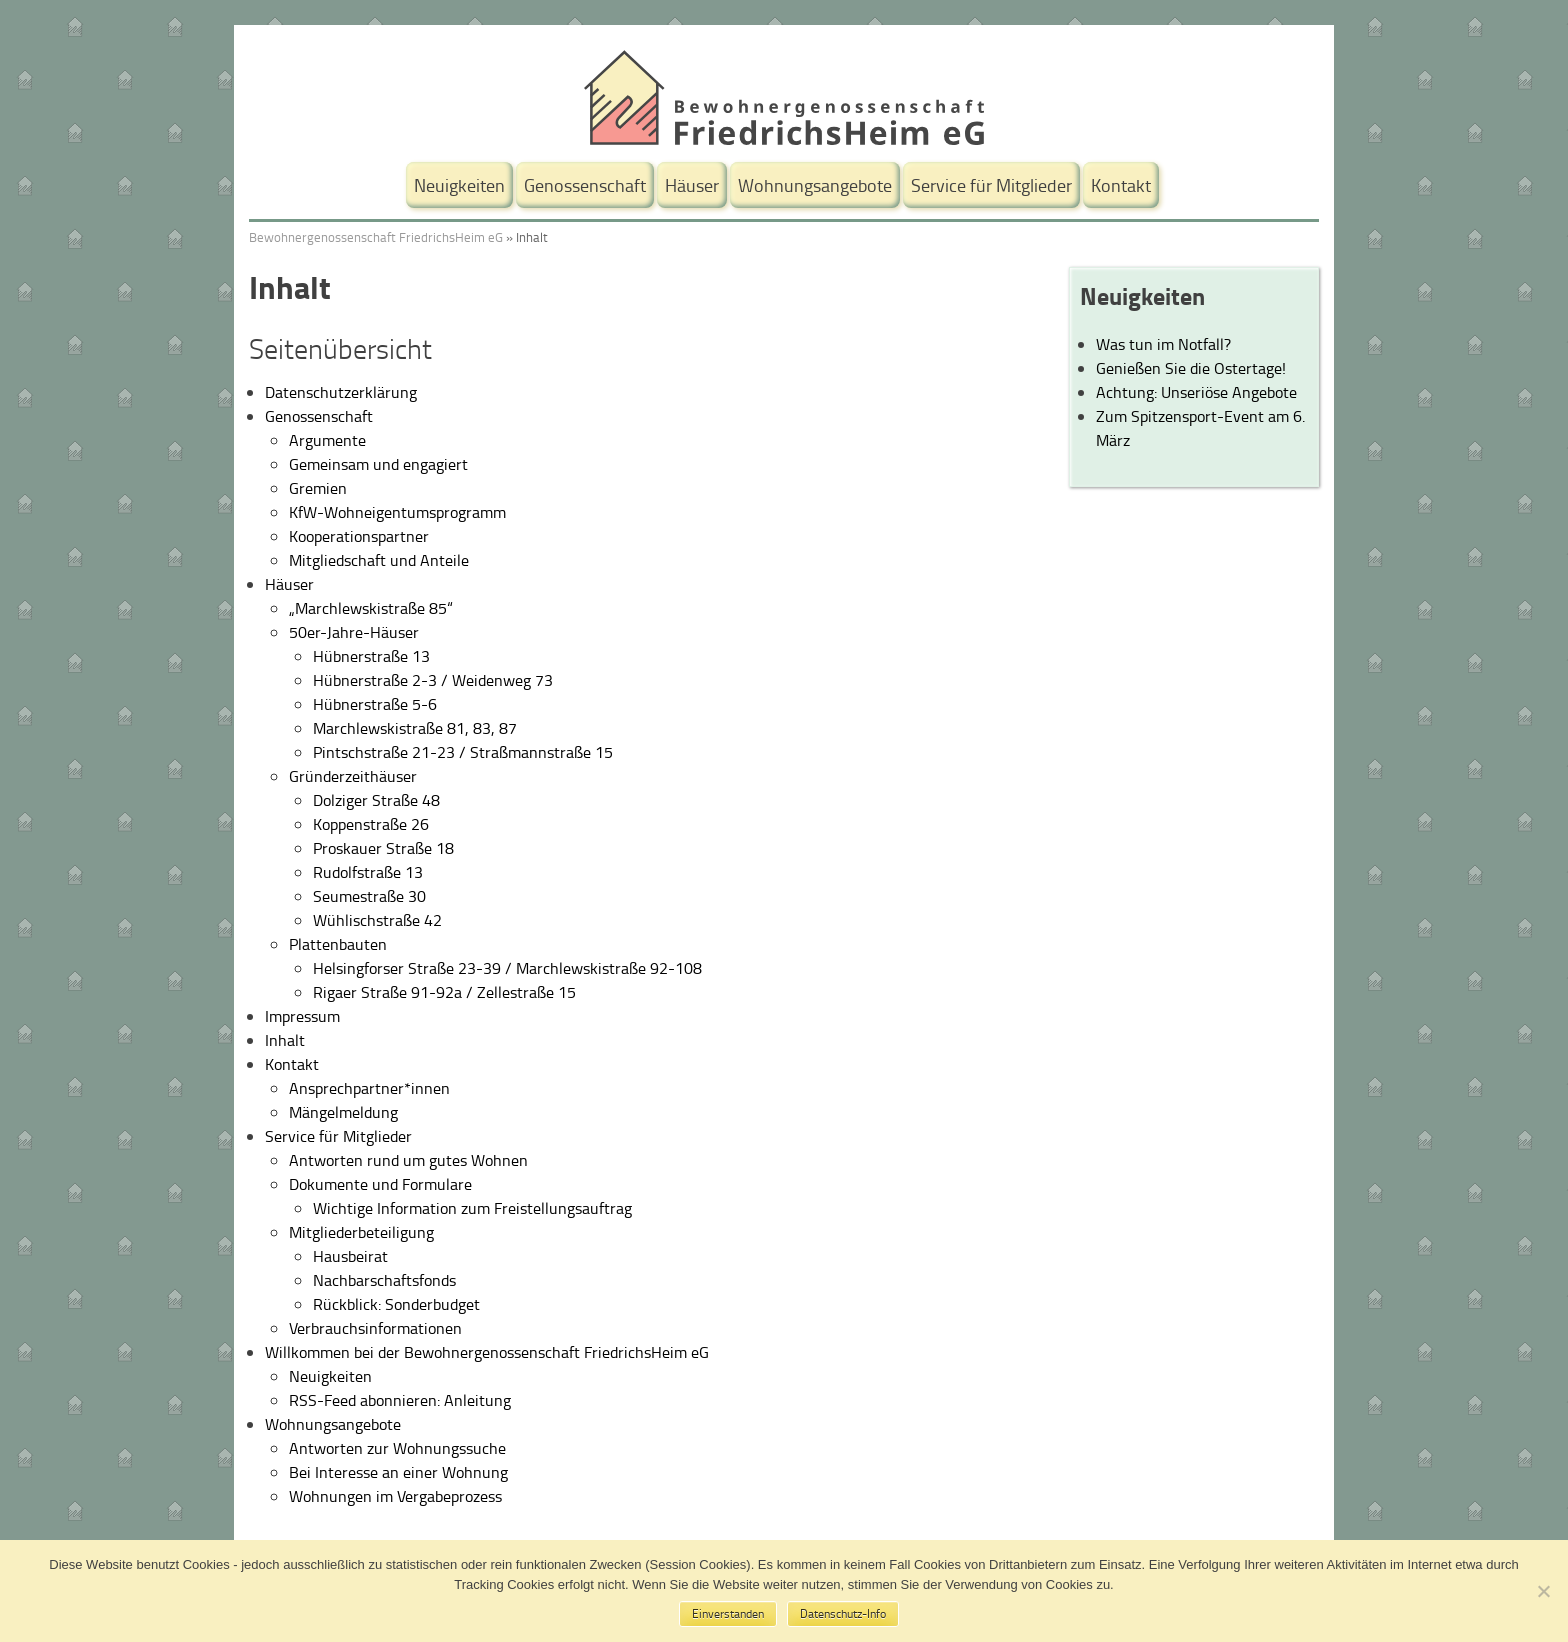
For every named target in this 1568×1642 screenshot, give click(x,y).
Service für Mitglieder (991, 185)
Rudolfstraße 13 (368, 872)
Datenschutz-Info (843, 1613)
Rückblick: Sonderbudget (396, 1304)
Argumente (327, 440)
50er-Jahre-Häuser (354, 632)
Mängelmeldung (343, 1112)
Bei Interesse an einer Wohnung (398, 1472)
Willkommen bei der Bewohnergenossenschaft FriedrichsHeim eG (487, 1352)
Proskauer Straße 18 (383, 848)
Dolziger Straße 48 (376, 800)
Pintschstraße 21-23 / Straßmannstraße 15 (463, 752)
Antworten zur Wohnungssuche (397, 1448)
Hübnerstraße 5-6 (375, 704)
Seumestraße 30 (369, 896)
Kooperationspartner (359, 536)
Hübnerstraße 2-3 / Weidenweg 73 (433, 680)
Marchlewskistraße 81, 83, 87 (415, 728)
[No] (1543, 1591)
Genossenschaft (585, 185)
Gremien (318, 488)
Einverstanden (728, 1613)
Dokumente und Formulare (380, 1184)
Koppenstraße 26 (371, 824)
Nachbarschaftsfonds (384, 1280)
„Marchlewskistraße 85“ (371, 608)
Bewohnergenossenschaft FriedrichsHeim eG (376, 237)
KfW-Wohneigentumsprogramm (397, 512)
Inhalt (285, 1040)
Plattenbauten (338, 944)
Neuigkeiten (459, 185)
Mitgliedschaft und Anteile (379, 560)
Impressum (302, 1016)
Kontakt (1121, 185)
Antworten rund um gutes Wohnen (408, 1160)
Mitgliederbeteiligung (361, 1232)
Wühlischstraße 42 (377, 920)
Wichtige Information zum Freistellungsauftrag (472, 1208)
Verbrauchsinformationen (375, 1328)
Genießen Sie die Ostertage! (1191, 368)
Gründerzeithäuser (353, 776)
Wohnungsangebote (815, 185)
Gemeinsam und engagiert (378, 464)
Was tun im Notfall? (1163, 344)
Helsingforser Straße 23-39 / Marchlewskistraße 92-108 (507, 968)
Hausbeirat (350, 1256)
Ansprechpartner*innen (369, 1088)
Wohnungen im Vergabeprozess (395, 1496)
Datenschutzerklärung (341, 392)
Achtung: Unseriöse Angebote (1196, 392)
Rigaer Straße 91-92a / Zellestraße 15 (444, 992)
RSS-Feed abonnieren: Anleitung (400, 1400)
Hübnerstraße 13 (371, 656)
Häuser (692, 185)
